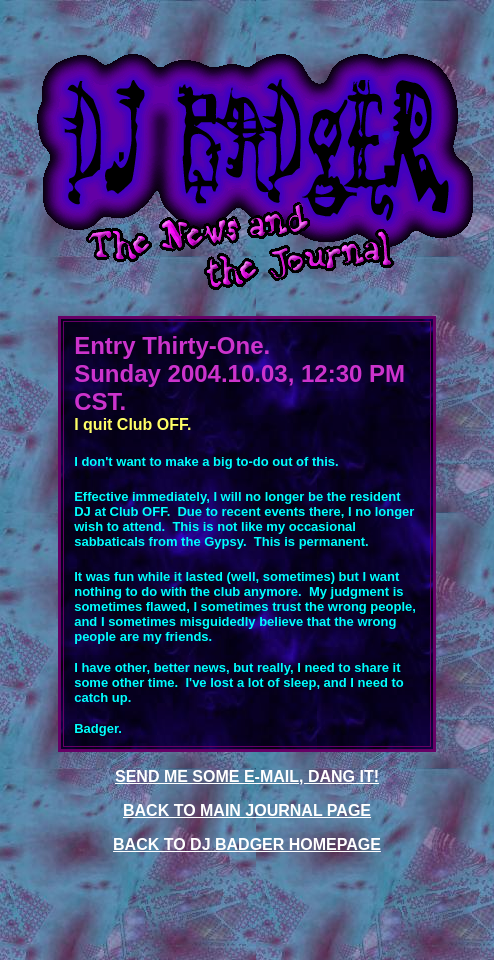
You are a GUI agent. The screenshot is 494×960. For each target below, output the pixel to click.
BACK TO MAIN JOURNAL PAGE (247, 810)
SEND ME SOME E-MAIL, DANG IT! (247, 776)
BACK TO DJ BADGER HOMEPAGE (247, 844)
